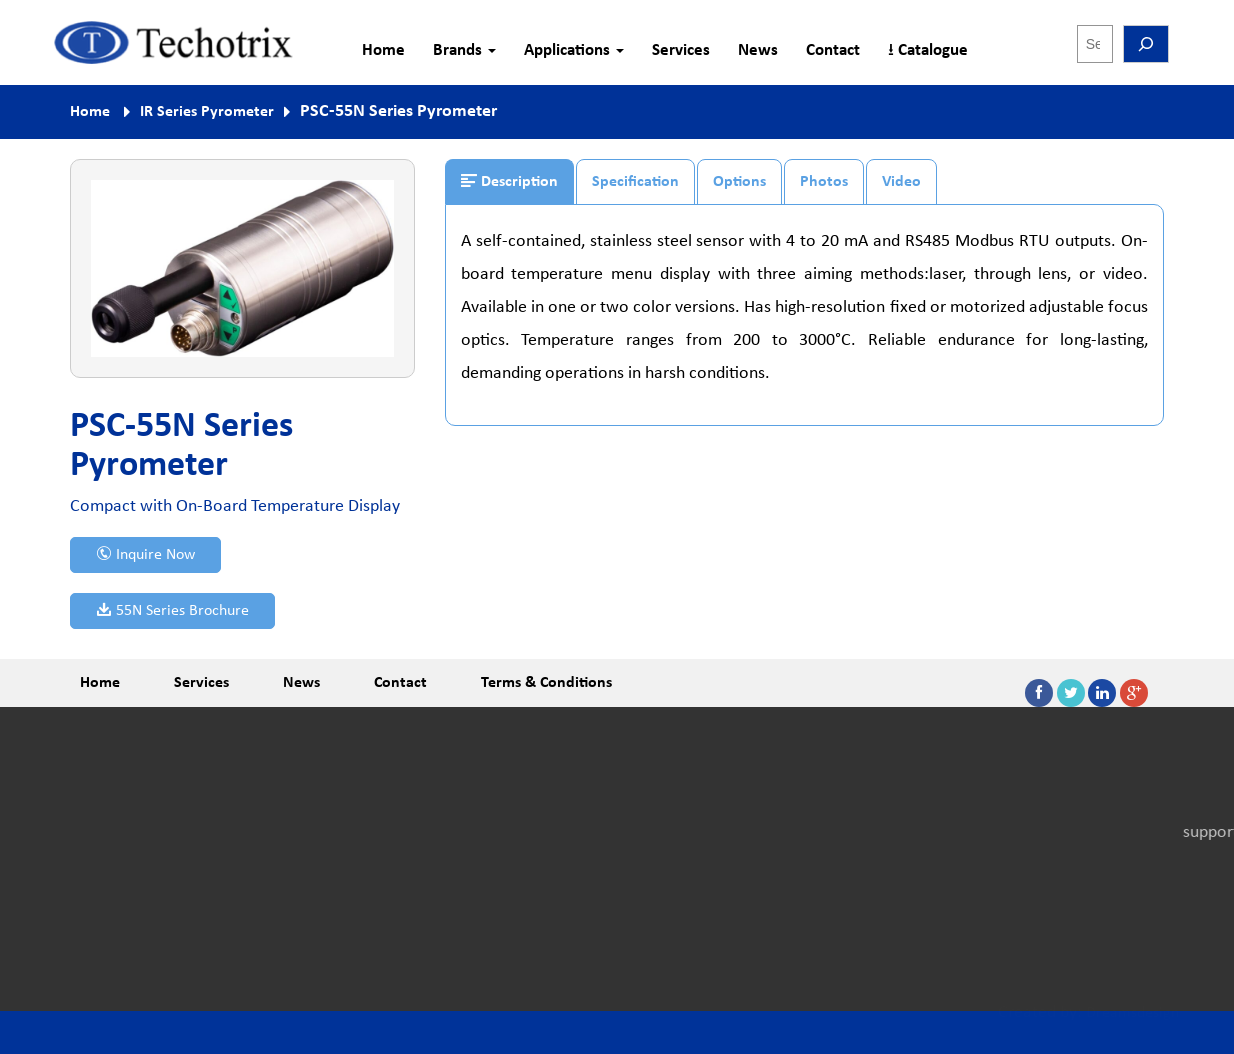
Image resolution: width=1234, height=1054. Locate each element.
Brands (464, 50)
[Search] (1146, 44)
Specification (635, 182)
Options (739, 182)
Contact (833, 50)
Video (901, 182)
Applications (574, 50)
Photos (824, 182)
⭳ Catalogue (928, 50)
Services (681, 50)
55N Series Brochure (172, 610)
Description (509, 181)
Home (383, 50)
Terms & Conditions (546, 683)
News (758, 50)
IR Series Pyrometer (207, 112)
